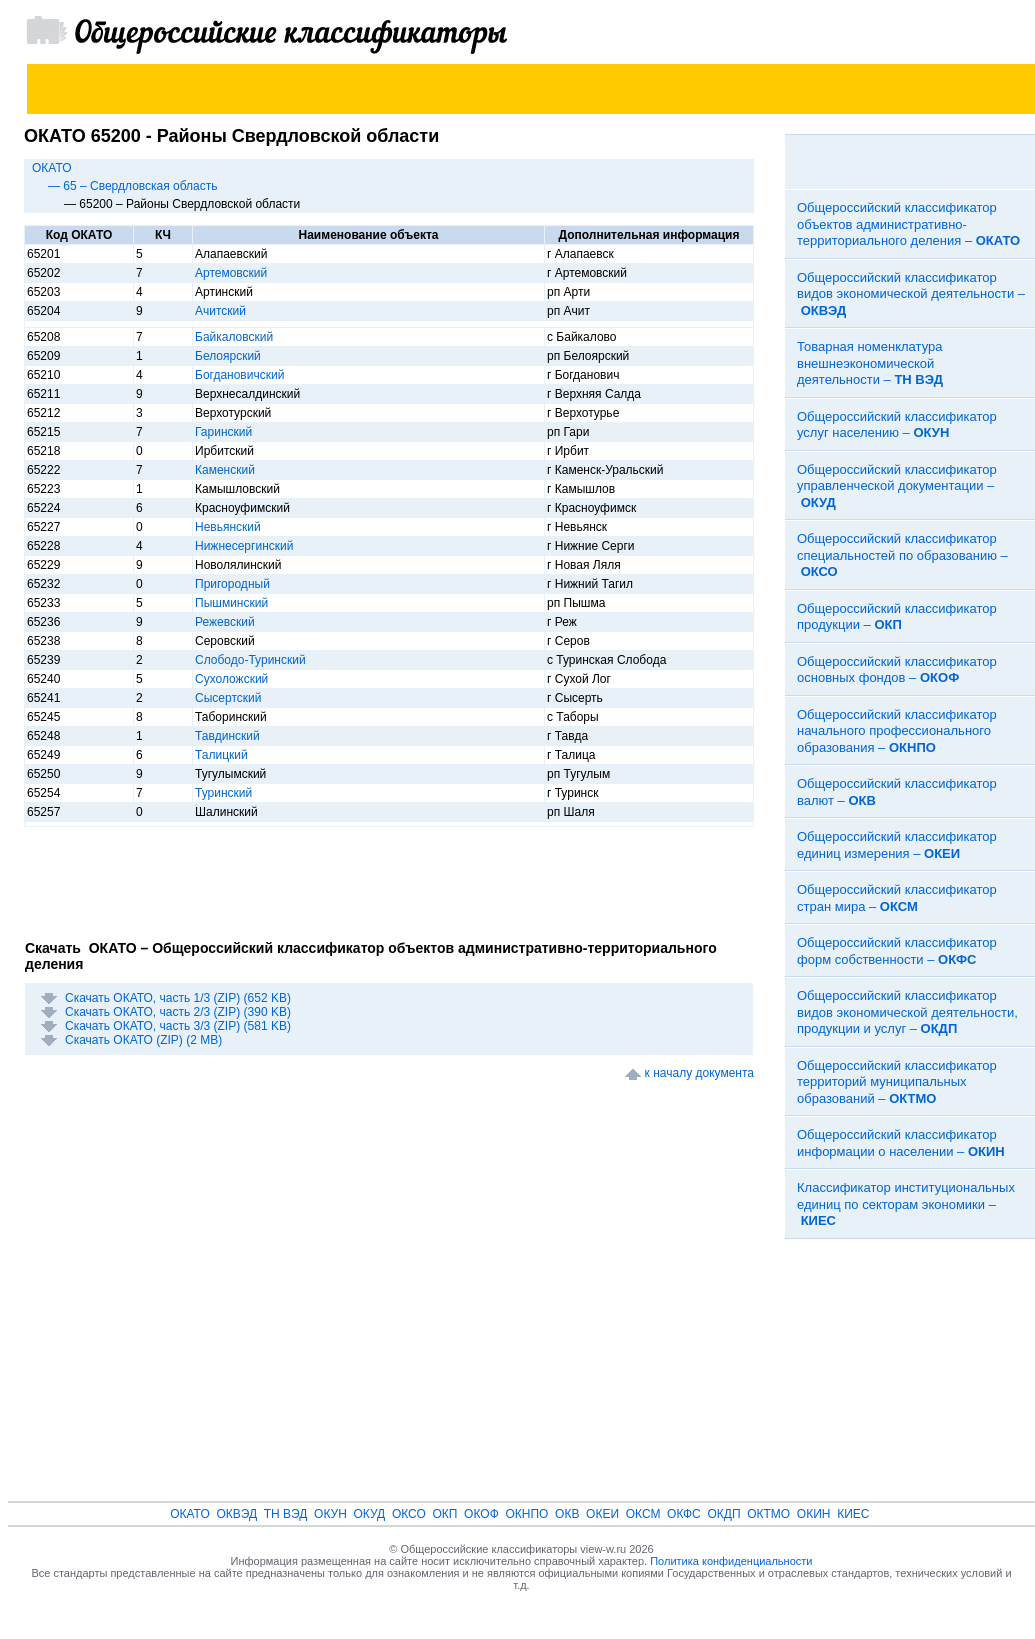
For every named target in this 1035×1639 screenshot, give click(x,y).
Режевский (225, 622)
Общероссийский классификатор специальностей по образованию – (902, 555)
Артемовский (231, 273)
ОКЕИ (602, 1514)
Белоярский (228, 356)
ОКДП (723, 1514)
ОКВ (567, 1514)
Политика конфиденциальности (731, 1561)
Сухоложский (231, 679)
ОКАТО (52, 168)
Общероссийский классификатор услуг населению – (897, 425)
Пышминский (231, 603)
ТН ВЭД (286, 1514)
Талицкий (221, 755)
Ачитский (220, 311)
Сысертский (228, 698)
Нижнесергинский (244, 546)
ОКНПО (526, 1514)
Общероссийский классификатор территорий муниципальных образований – (897, 1082)
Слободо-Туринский (250, 660)
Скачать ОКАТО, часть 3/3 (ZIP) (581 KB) (178, 1026)
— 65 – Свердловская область (133, 186)
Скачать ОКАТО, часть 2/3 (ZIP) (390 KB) (178, 1012)
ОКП (444, 1514)
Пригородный (232, 584)
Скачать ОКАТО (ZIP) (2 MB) (143, 1040)
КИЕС (853, 1514)
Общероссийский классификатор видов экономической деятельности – (911, 294)
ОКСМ (643, 1514)
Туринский (223, 793)
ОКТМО (768, 1514)
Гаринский (223, 432)
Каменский (225, 470)
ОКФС (684, 1514)
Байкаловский (234, 337)
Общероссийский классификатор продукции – (897, 617)
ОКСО (409, 1514)
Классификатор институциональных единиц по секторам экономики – (906, 1204)
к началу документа (699, 1073)
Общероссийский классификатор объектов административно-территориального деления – (908, 224)
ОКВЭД (236, 1514)
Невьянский (228, 527)
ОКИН (814, 1514)
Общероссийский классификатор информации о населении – (901, 1143)
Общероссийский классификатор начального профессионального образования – (897, 731)
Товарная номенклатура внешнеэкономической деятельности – (870, 363)
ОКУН (330, 1514)
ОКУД (370, 1514)
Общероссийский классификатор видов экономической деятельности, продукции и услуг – (907, 1012)
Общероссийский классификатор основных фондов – (897, 670)
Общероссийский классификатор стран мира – (897, 898)
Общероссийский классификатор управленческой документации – (897, 486)
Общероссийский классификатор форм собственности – (897, 951)
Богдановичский (239, 375)
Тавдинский (227, 736)
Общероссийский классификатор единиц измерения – (897, 845)
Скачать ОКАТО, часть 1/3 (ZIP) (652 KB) (178, 998)
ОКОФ (481, 1514)
